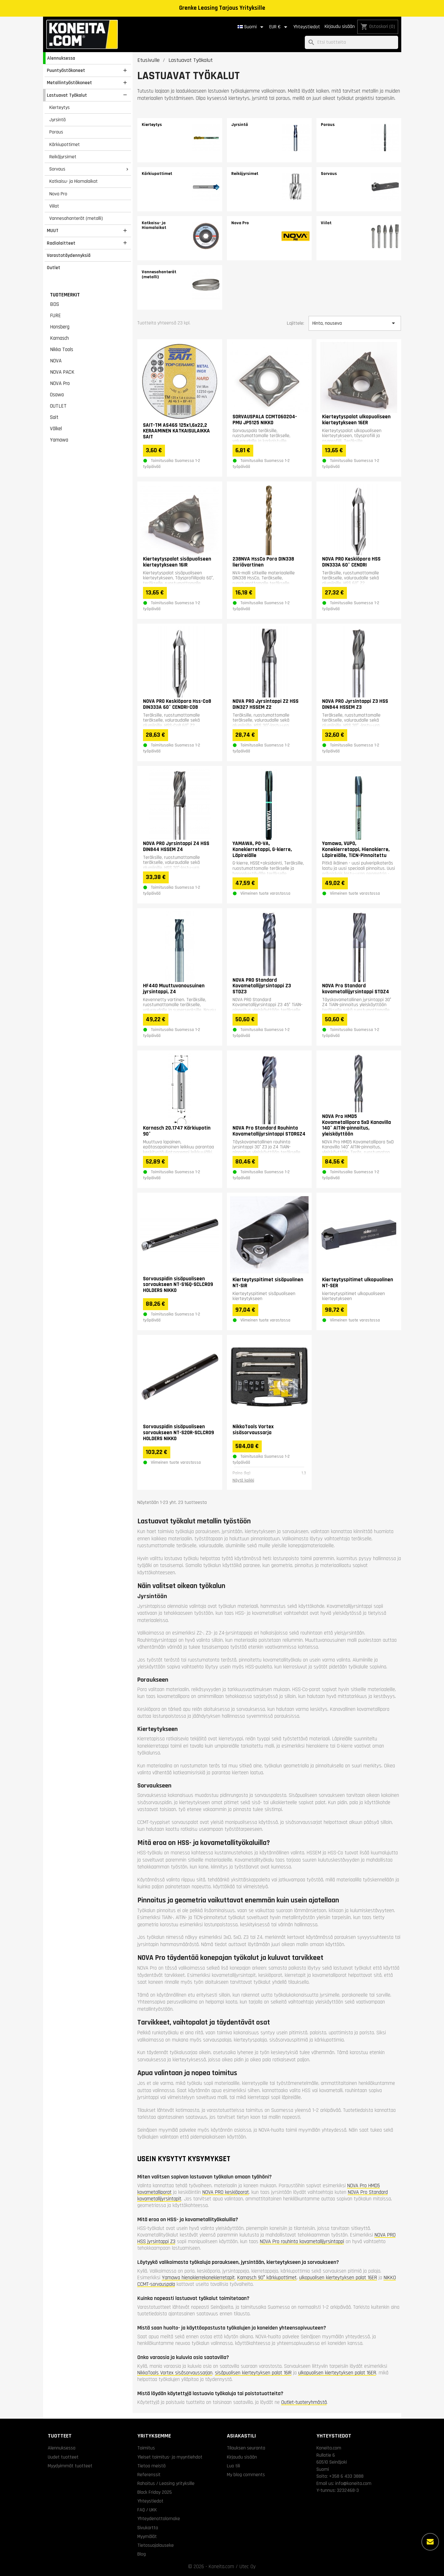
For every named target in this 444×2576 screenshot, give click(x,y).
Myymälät (147, 2536)
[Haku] (351, 42)
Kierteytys (59, 107)
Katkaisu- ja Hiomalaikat (73, 181)
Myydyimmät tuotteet (70, 2466)
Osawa (57, 394)
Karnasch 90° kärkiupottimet (267, 2277)
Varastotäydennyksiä (68, 255)
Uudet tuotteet (63, 2457)
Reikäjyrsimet (62, 157)
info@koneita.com (353, 2483)
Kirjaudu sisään (340, 26)
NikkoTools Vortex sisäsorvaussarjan (174, 2372)
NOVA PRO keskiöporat (225, 2192)
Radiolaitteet (61, 243)
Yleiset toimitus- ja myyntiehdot (169, 2457)
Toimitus (146, 2448)
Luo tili (233, 2466)
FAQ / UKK (147, 2510)
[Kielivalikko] (252, 27)
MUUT (52, 230)
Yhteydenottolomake (158, 2518)
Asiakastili (241, 2435)
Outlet (53, 267)
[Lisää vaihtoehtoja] (430, 2542)
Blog (141, 2554)
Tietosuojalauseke (155, 2545)
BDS (54, 304)
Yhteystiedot (306, 27)
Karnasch (59, 338)
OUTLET (58, 406)
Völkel (56, 428)
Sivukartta (147, 2527)
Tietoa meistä (151, 2466)
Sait (54, 417)
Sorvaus (57, 169)
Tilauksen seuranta (246, 2448)
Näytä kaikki (243, 1480)
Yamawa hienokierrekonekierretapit (198, 2277)
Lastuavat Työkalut (67, 95)
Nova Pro (58, 194)
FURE (55, 315)
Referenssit (149, 2474)
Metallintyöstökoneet (69, 82)
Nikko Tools (61, 349)
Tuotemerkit (65, 294)
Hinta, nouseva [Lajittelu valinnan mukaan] (354, 323)
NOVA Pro (60, 383)
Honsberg (59, 326)
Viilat (54, 206)
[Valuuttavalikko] (279, 27)
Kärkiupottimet (64, 144)
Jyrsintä (57, 120)
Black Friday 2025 (154, 2492)
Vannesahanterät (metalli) (76, 218)
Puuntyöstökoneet (66, 70)
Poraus (56, 132)
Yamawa (59, 440)
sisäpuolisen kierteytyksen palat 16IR (253, 2372)
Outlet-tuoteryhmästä (304, 2402)
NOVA (56, 360)
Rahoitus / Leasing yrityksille (166, 2483)
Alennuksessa (61, 58)
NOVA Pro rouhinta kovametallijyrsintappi (302, 2241)
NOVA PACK (62, 372)
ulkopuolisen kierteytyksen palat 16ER (338, 2277)
